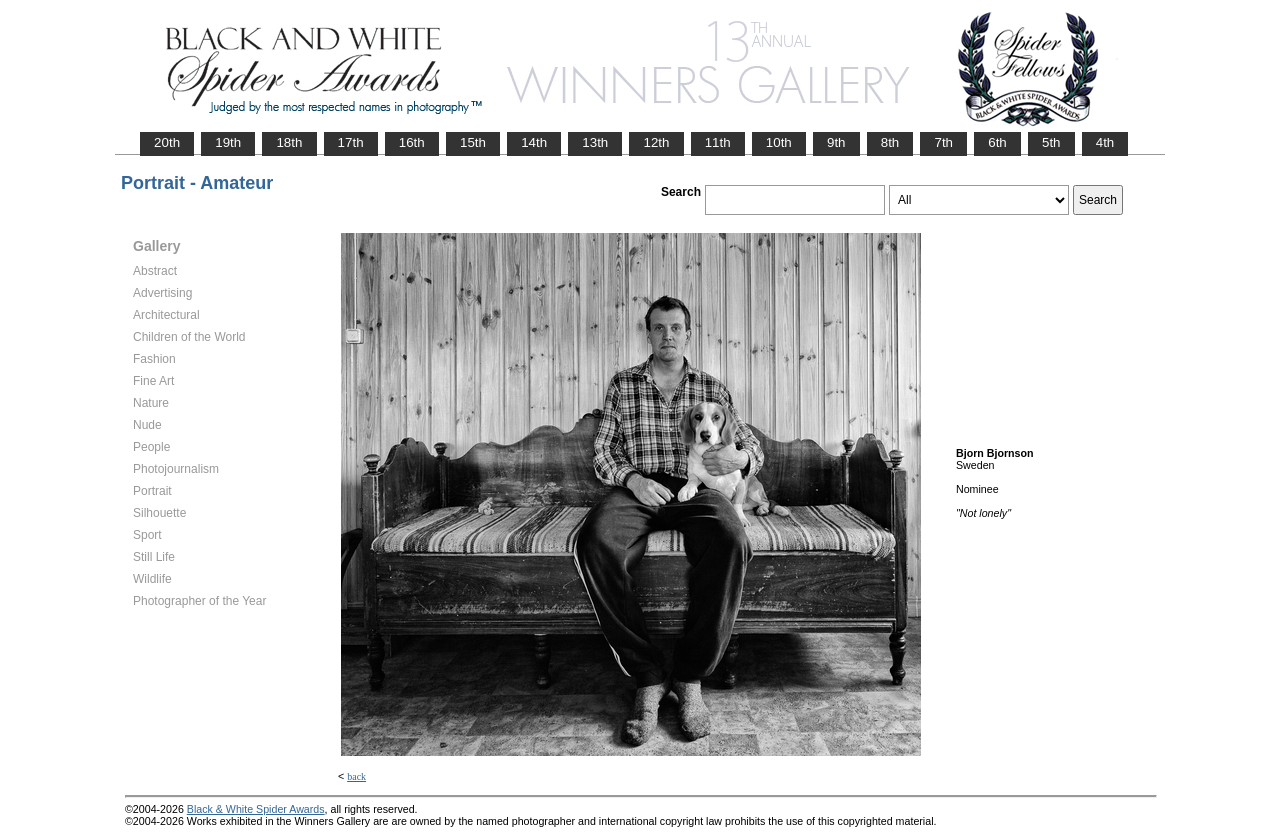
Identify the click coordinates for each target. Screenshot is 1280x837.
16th (412, 142)
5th (1051, 142)
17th (351, 142)
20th (167, 142)
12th (656, 142)
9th (836, 142)
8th (890, 142)
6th (997, 142)
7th (943, 142)
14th (534, 142)
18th (289, 142)
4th (1105, 142)
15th (473, 142)
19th (228, 142)
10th (779, 142)
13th (595, 142)
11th (718, 142)
